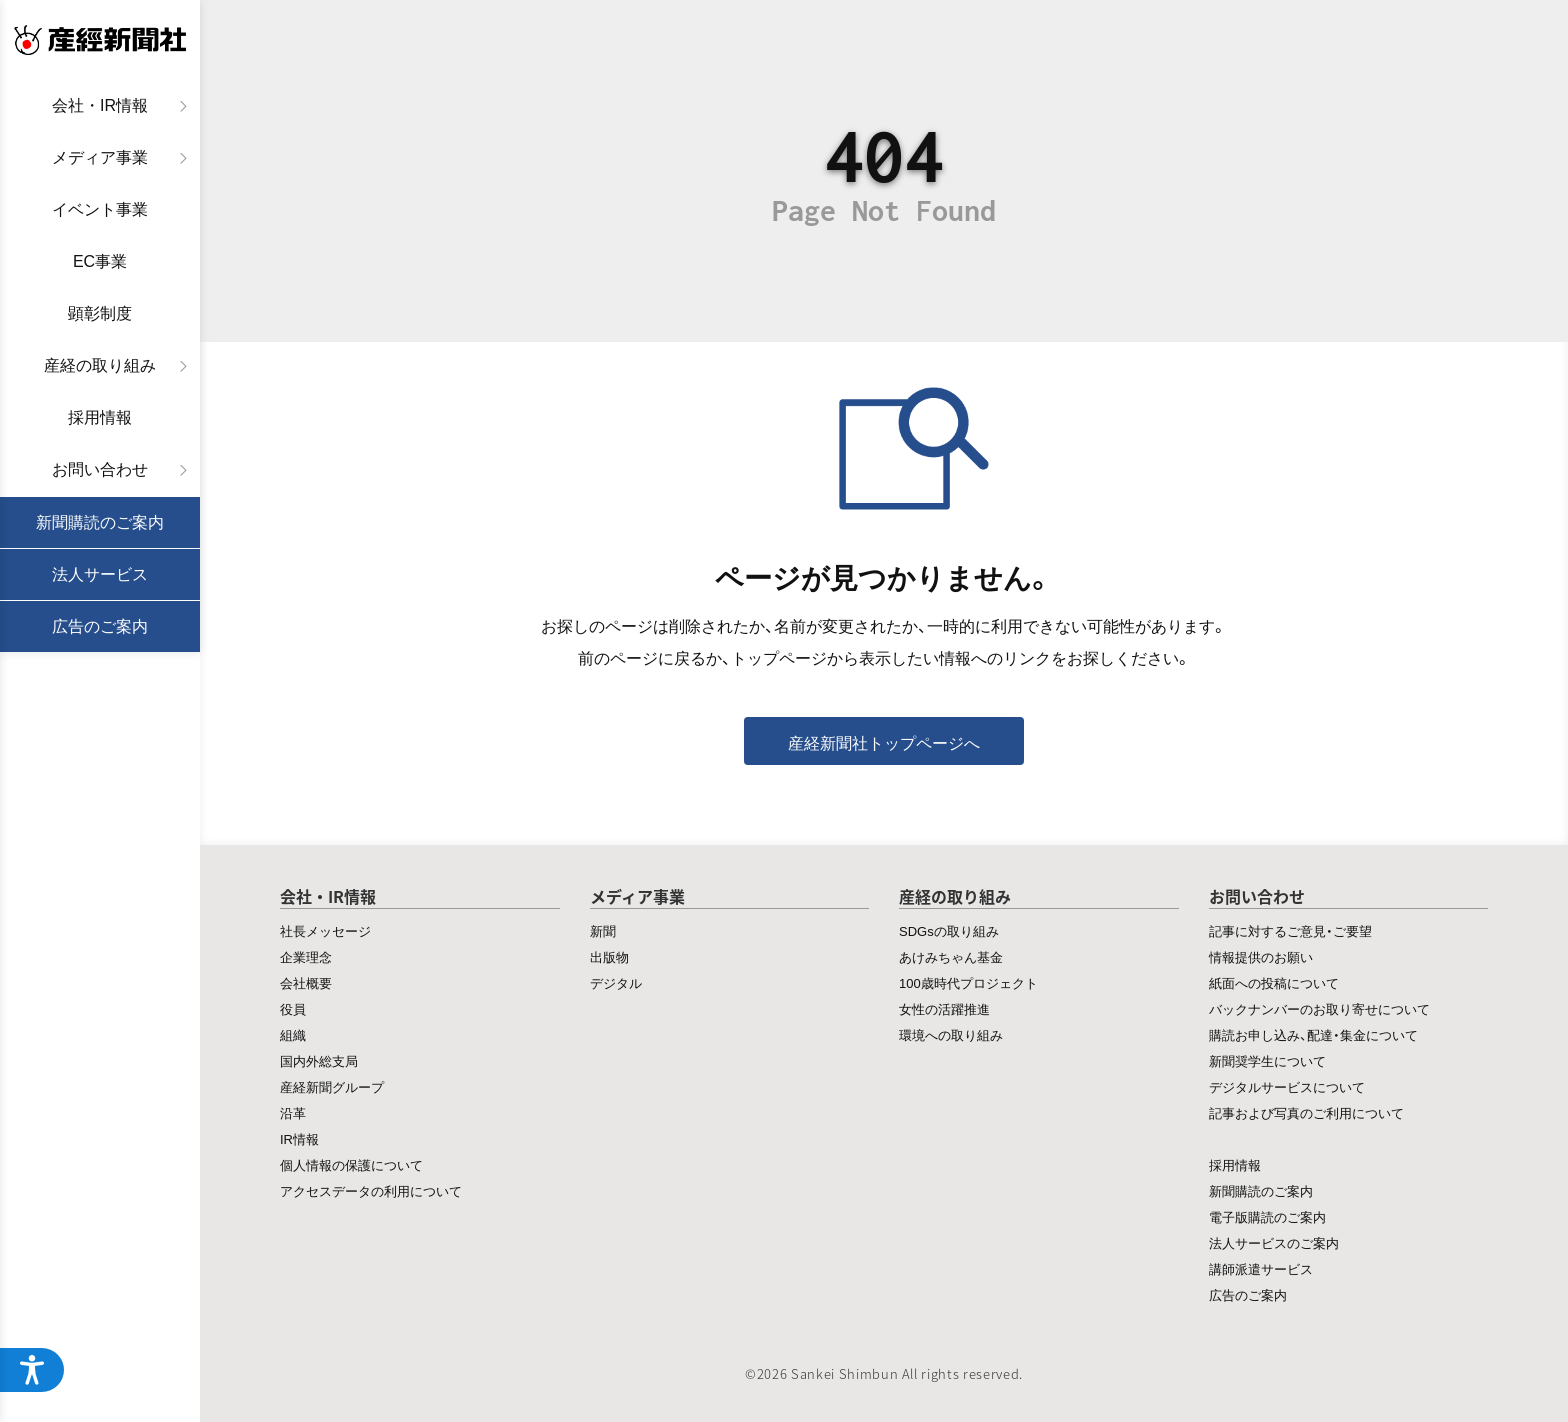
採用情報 (100, 417)
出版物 (609, 956)
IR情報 (299, 1138)
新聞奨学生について (1267, 1060)
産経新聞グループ (332, 1086)
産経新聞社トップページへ (884, 742)
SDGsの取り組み (949, 930)
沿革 (293, 1112)
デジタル (616, 982)
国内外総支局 (319, 1060)
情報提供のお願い (1261, 956)
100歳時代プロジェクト (968, 982)
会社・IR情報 (100, 105)
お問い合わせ (100, 469)
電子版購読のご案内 (1267, 1216)
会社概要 (306, 982)
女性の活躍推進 (944, 1008)
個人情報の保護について (351, 1164)
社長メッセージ (325, 930)
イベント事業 (100, 209)
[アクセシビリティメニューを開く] (32, 1370)
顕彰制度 (100, 313)
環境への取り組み (951, 1034)
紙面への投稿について (1274, 982)
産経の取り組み (100, 365)
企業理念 (306, 956)
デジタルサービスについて (1287, 1086)
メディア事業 (100, 157)
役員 (293, 1008)
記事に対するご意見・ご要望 (1290, 930)
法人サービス (100, 574)
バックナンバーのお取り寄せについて (1319, 1008)
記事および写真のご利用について (1306, 1112)
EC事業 (100, 261)
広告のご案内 (100, 626)
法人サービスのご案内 (1274, 1242)
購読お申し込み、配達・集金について (1313, 1034)
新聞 (603, 930)
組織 (293, 1034)
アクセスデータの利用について (371, 1190)
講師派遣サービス (1261, 1268)
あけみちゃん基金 (951, 956)
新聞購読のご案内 (100, 522)
